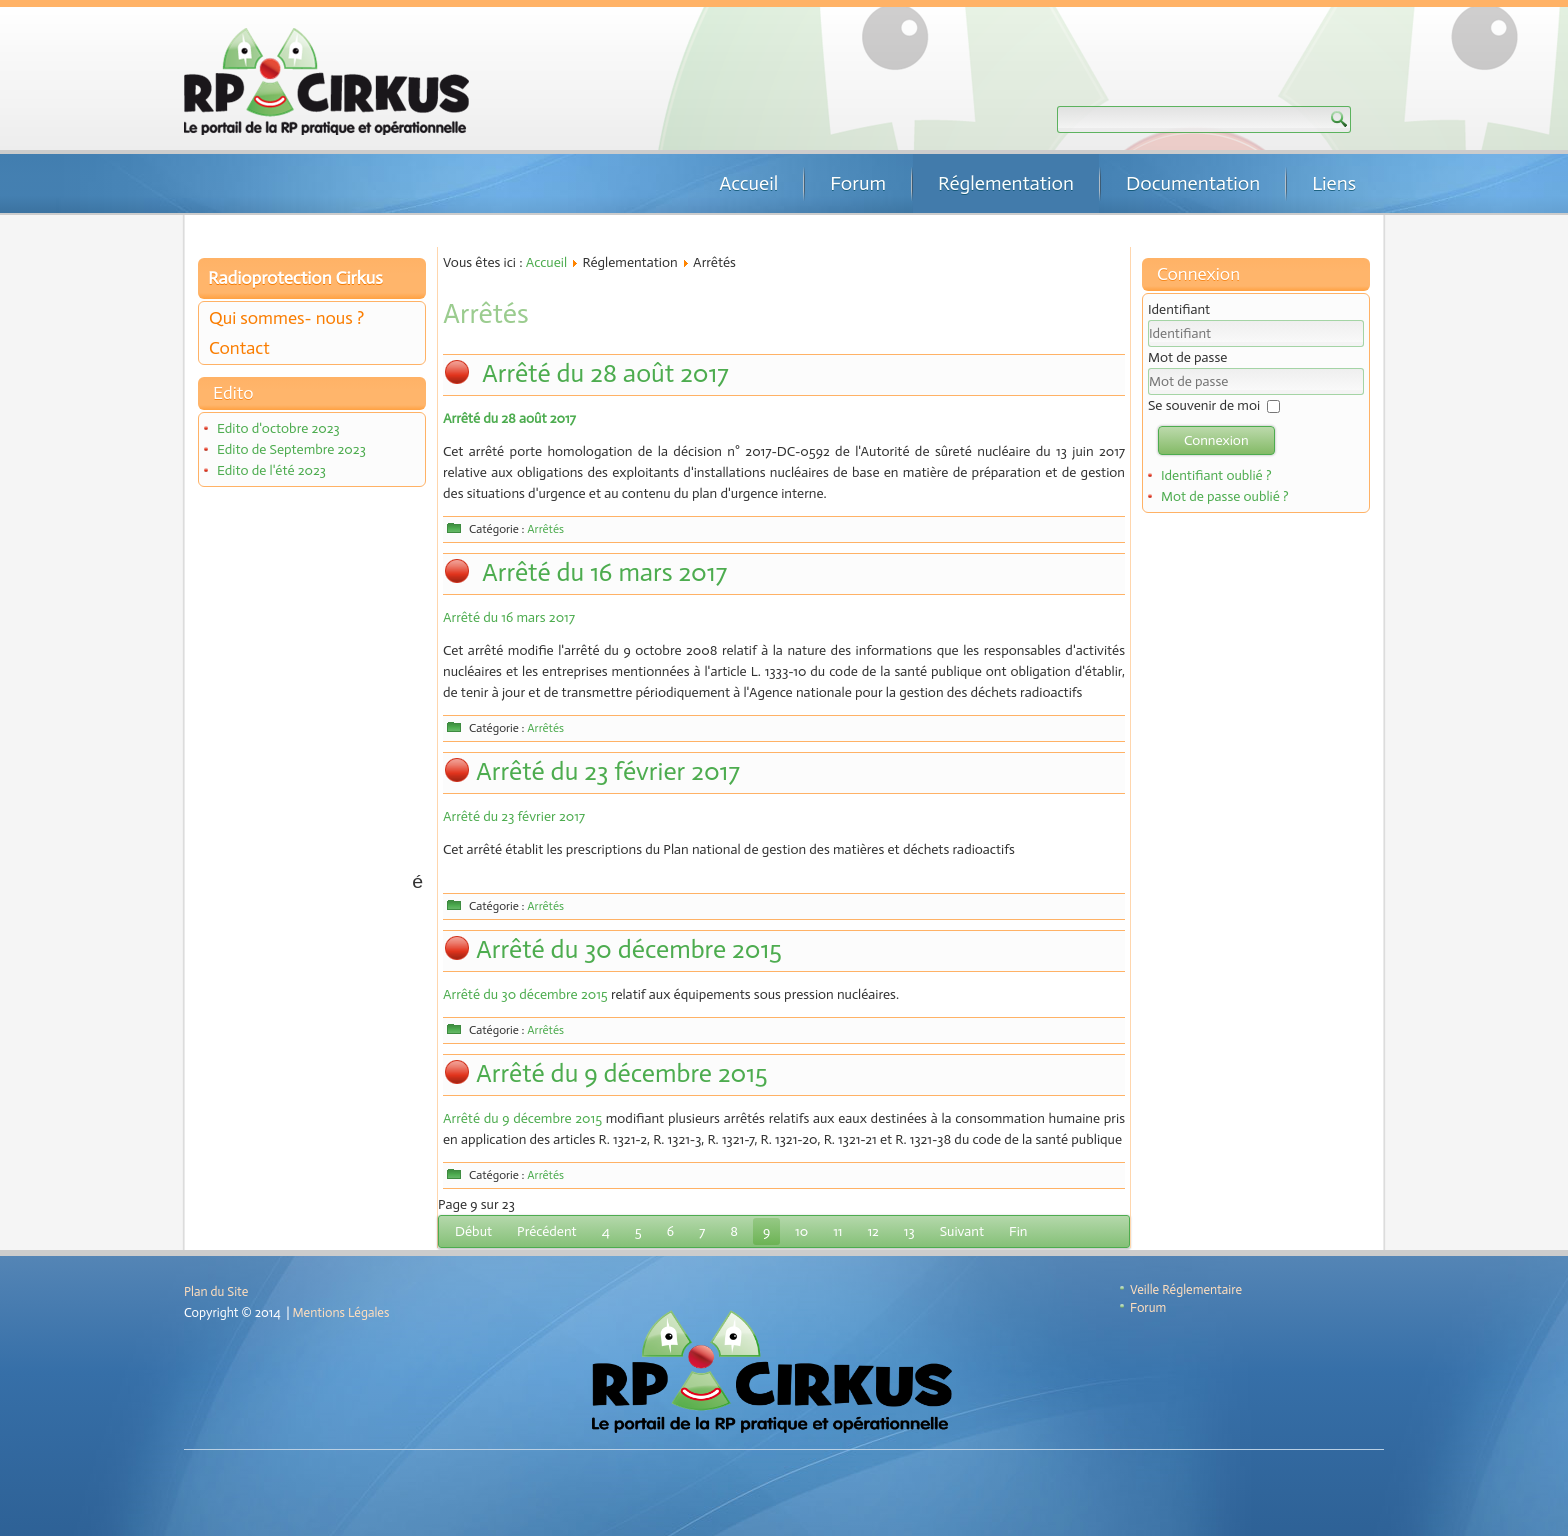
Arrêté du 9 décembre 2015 (622, 1073)
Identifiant (1179, 309)
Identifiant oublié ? (1216, 475)
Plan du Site (216, 1291)
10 (801, 1231)
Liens (1334, 183)
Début (473, 1231)
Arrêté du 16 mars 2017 (601, 572)
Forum (858, 183)
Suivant (962, 1231)
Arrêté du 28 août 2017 (602, 373)
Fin (1018, 1231)
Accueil (748, 183)
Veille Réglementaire (1186, 1289)
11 (837, 1231)
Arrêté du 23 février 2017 (608, 771)
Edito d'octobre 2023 (278, 428)
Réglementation (1006, 183)
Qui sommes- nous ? (286, 318)
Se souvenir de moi (1204, 405)
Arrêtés (545, 529)
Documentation (1193, 183)
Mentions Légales (341, 1312)
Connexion (1216, 440)
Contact (239, 348)
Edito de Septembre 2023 (291, 449)
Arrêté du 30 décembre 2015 (629, 949)
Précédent (547, 1231)
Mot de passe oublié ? (1225, 496)
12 (872, 1231)
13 (909, 1231)
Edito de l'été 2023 (271, 470)
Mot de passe (1187, 357)
